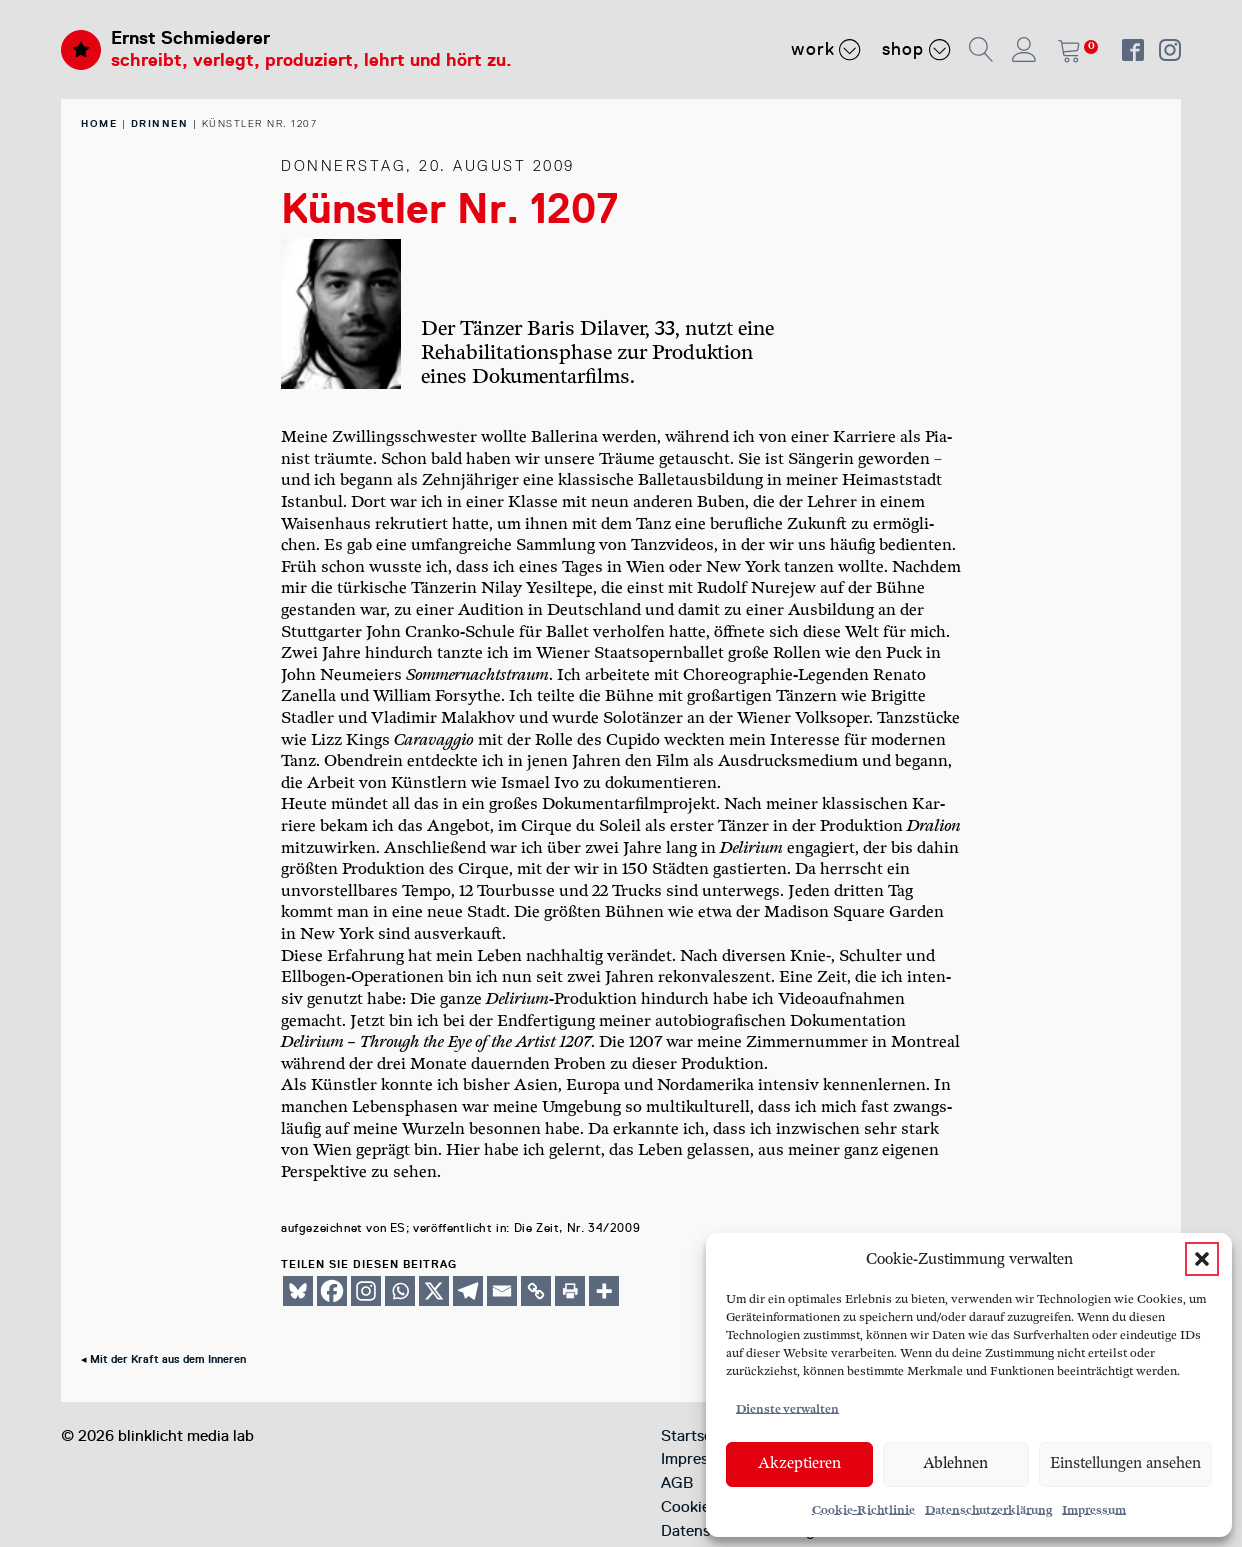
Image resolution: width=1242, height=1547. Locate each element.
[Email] (502, 1291)
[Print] (570, 1291)
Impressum (1094, 1510)
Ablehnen (955, 1463)
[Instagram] (366, 1291)
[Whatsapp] (400, 1291)
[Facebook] (332, 1291)
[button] (1202, 1259)
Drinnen (160, 123)
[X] (434, 1291)
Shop (916, 49)
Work (826, 49)
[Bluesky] (298, 1291)
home (99, 123)
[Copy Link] (536, 1291)
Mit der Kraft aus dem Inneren (168, 1359)
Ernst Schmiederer (190, 38)
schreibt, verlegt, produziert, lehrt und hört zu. (311, 60)
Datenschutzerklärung (988, 1510)
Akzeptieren (799, 1463)
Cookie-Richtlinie (863, 1510)
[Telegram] (468, 1291)
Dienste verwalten (787, 1409)
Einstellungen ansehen (1125, 1463)
